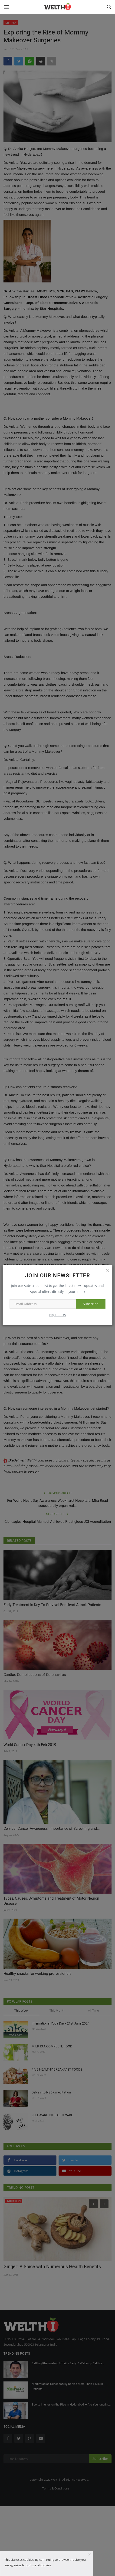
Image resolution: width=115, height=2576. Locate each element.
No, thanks (57, 1315)
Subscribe (91, 1304)
